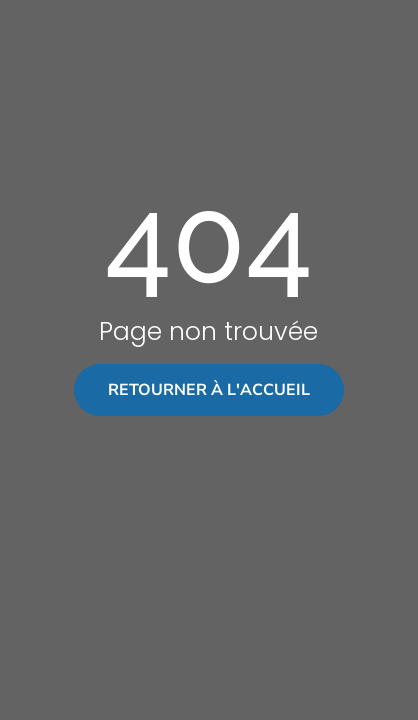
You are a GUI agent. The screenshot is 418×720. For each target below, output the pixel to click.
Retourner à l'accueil (209, 390)
